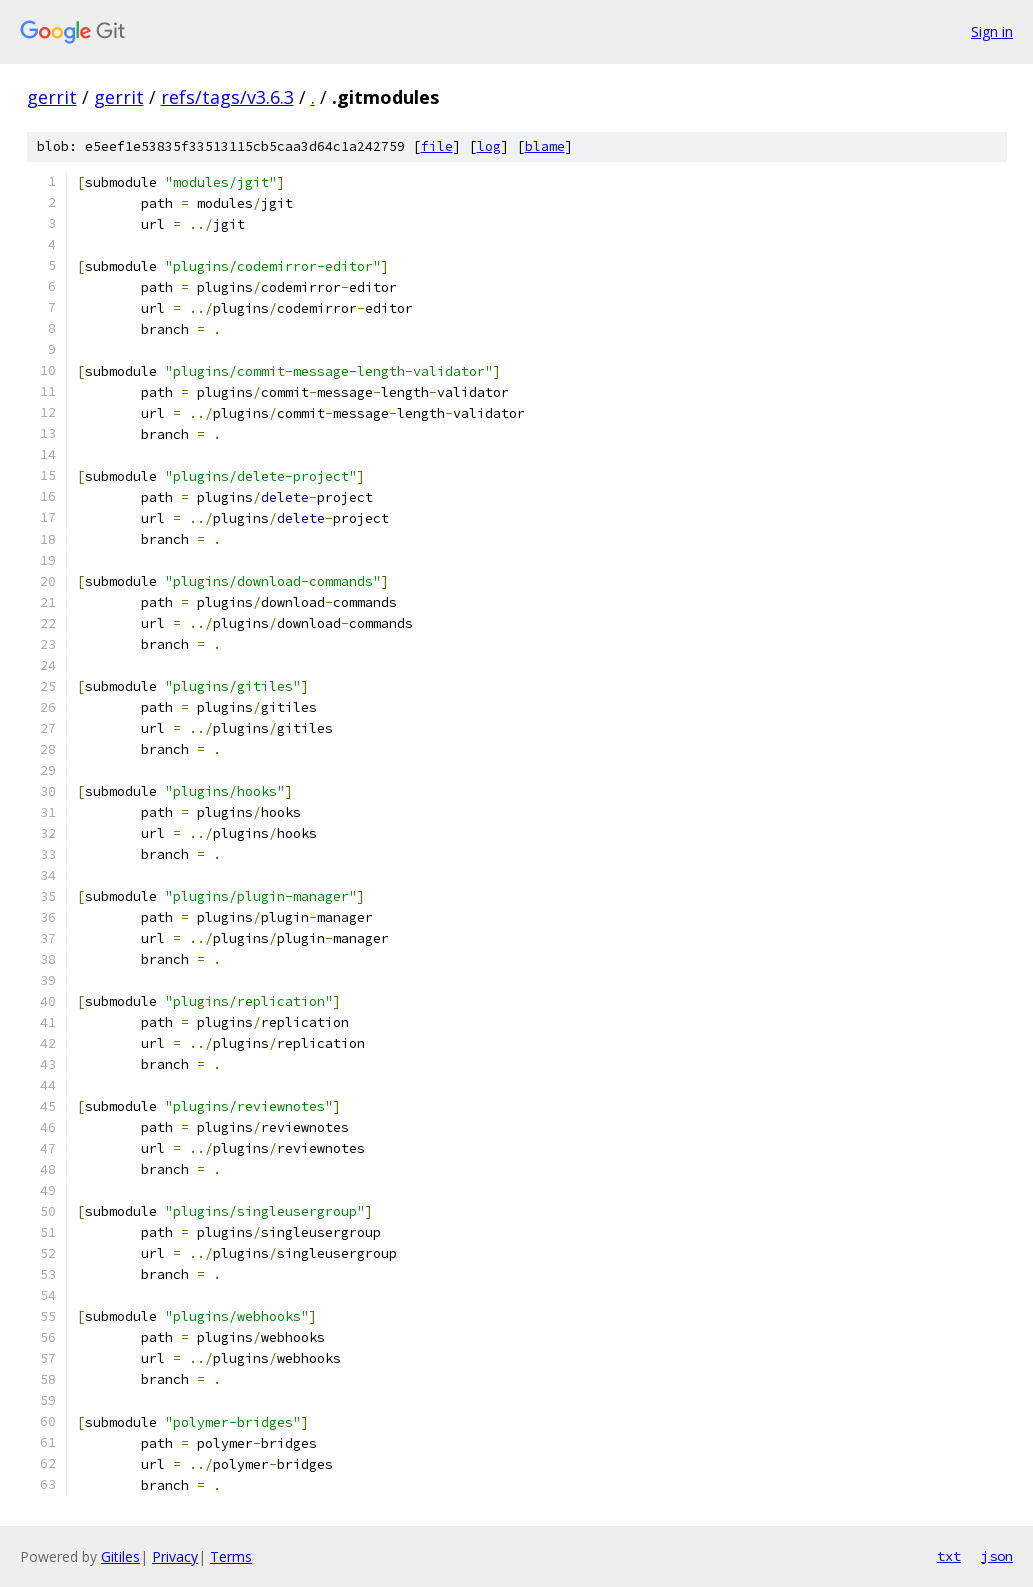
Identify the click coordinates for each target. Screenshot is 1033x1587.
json (997, 1556)
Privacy (175, 1556)
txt (949, 1556)
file (437, 146)
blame (545, 146)
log (489, 146)
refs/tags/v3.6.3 (227, 97)
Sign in (992, 31)
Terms (231, 1556)
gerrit (52, 97)
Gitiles (120, 1556)
